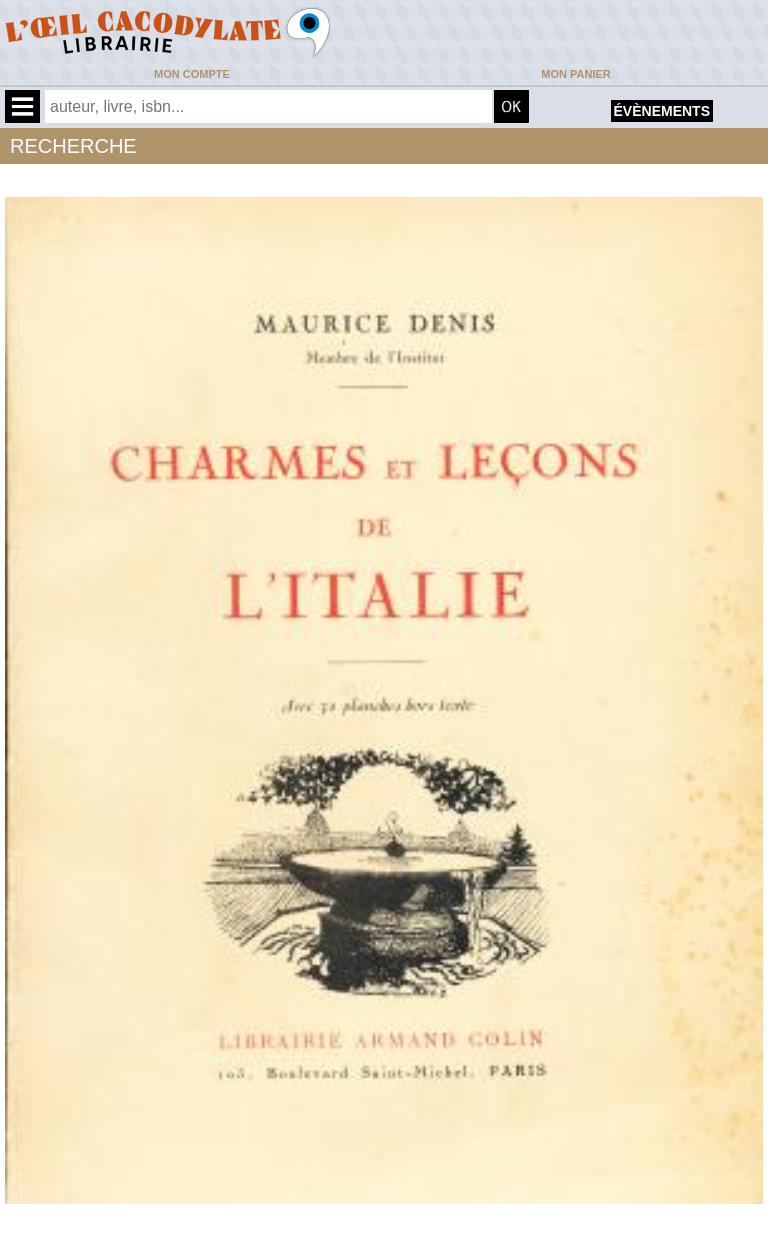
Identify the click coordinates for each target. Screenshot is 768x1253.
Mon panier (575, 74)
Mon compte (192, 74)
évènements (662, 111)
